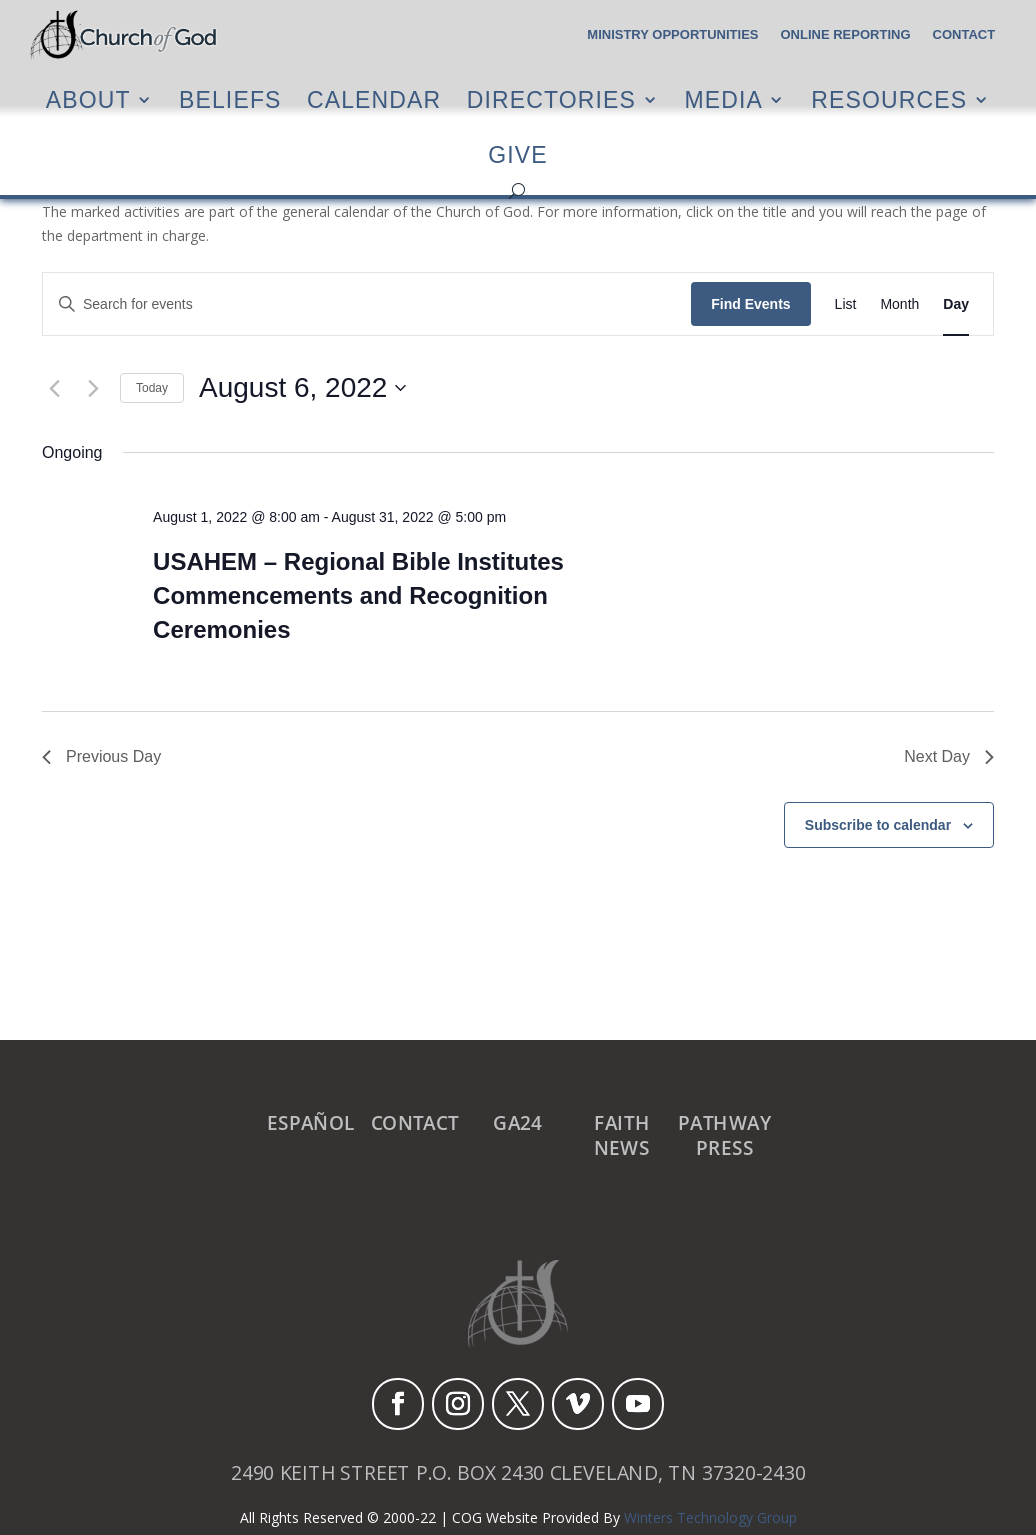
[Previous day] (54, 388)
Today (152, 388)
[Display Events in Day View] (956, 304)
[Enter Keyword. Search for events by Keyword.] (367, 304)
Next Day (949, 756)
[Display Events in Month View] (899, 304)
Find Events (750, 304)
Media (723, 99)
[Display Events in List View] (846, 304)
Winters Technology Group (710, 1517)
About (88, 99)
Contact (964, 35)
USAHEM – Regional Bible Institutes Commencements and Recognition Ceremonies (358, 595)
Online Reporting (846, 35)
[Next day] (93, 388)
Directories (551, 99)
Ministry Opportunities (672, 35)
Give (518, 155)
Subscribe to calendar (878, 825)
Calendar (374, 99)
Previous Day (101, 756)
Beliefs (230, 99)
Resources (889, 99)
